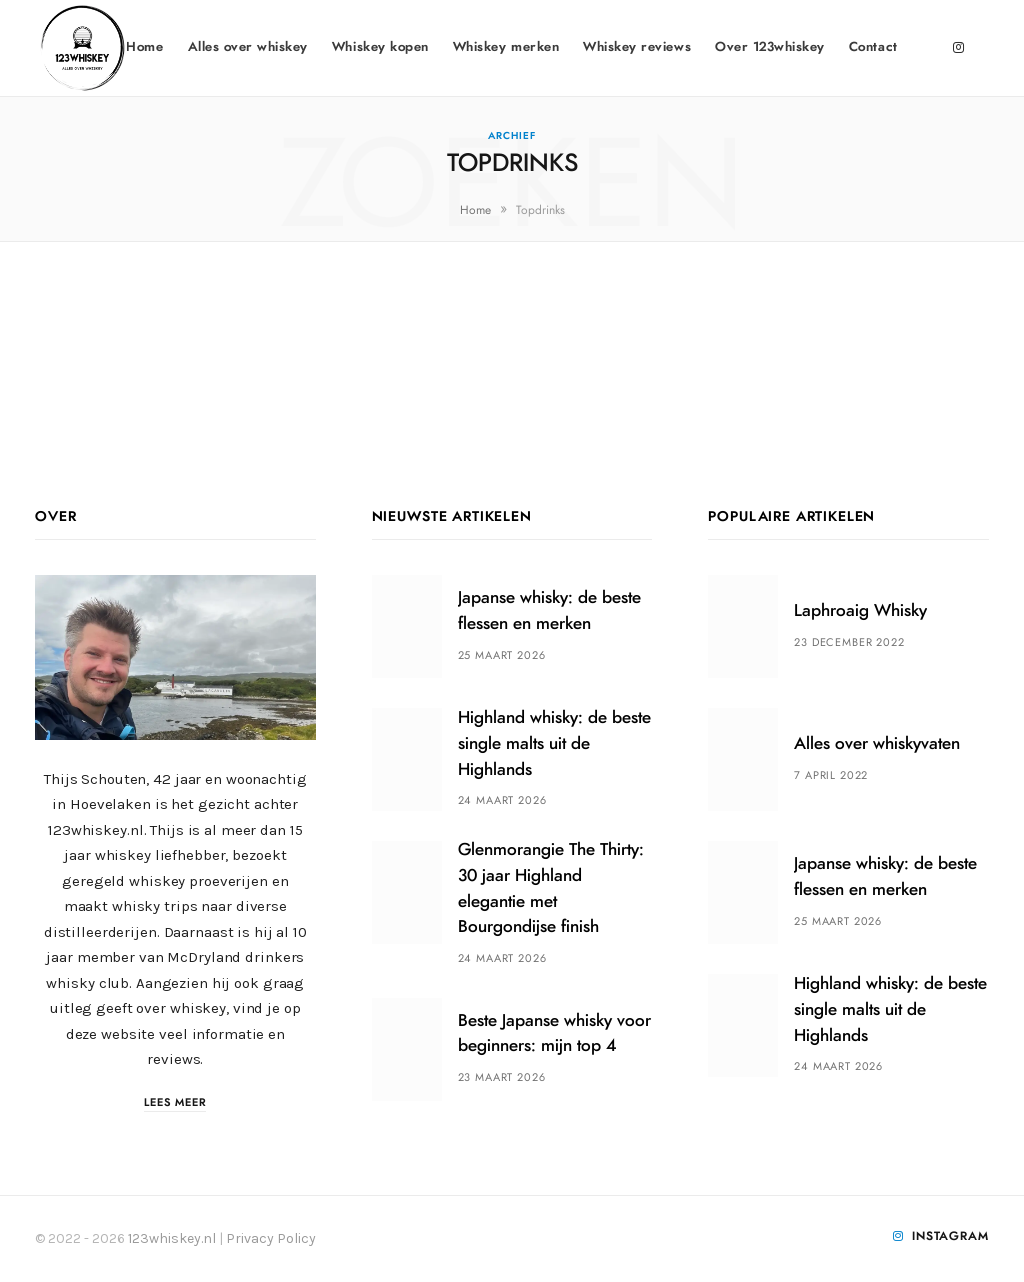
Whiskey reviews (637, 47)
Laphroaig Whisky (860, 610)
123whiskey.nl (172, 1238)
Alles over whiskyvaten (877, 743)
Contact (873, 47)
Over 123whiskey (770, 47)
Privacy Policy (271, 1238)
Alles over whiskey (248, 47)
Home (144, 47)
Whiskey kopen (380, 47)
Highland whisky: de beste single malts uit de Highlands (554, 743)
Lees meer (175, 1102)
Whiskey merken (506, 47)
